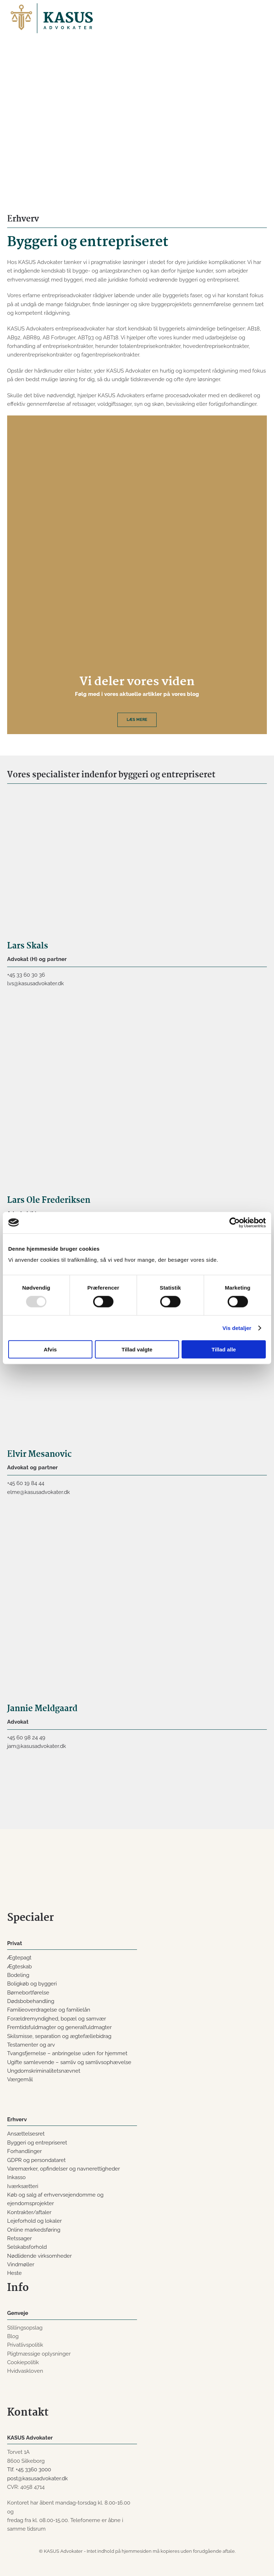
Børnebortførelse (28, 1992)
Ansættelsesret (26, 2134)
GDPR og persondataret (36, 2160)
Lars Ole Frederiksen (48, 1200)
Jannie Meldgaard (42, 1708)
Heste (14, 2273)
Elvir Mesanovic (39, 1454)
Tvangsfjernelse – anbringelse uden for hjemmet (67, 2053)
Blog (13, 2336)
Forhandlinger (24, 2151)
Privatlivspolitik (25, 2345)
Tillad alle (224, 1349)
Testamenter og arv (31, 2045)
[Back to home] (51, 18)
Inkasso (16, 2177)
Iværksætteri (22, 2186)
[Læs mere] (137, 574)
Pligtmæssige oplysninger (39, 2354)
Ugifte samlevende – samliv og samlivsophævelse (69, 2062)
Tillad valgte (137, 1349)
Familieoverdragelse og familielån (48, 2010)
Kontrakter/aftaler (29, 2212)
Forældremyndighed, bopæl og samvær (56, 2019)
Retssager (19, 2238)
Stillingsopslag (24, 2328)
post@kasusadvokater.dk (37, 2478)
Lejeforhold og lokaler (34, 2221)
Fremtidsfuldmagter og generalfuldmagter (59, 2027)
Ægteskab (19, 1966)
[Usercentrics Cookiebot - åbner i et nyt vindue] (234, 1222)
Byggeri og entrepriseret (37, 2142)
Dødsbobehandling (30, 2001)
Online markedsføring (33, 2230)
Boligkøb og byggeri (32, 1983)
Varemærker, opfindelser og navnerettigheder (63, 2169)
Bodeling (18, 1975)
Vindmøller (20, 2264)
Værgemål (20, 2079)
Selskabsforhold (27, 2247)
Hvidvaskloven (25, 2371)
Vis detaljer (237, 1328)
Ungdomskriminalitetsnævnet (43, 2071)
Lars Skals (27, 946)
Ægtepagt (19, 1957)
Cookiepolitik (23, 2362)
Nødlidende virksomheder (39, 2256)
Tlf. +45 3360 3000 (29, 2469)
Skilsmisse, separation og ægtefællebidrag (59, 2036)
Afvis (50, 1349)
